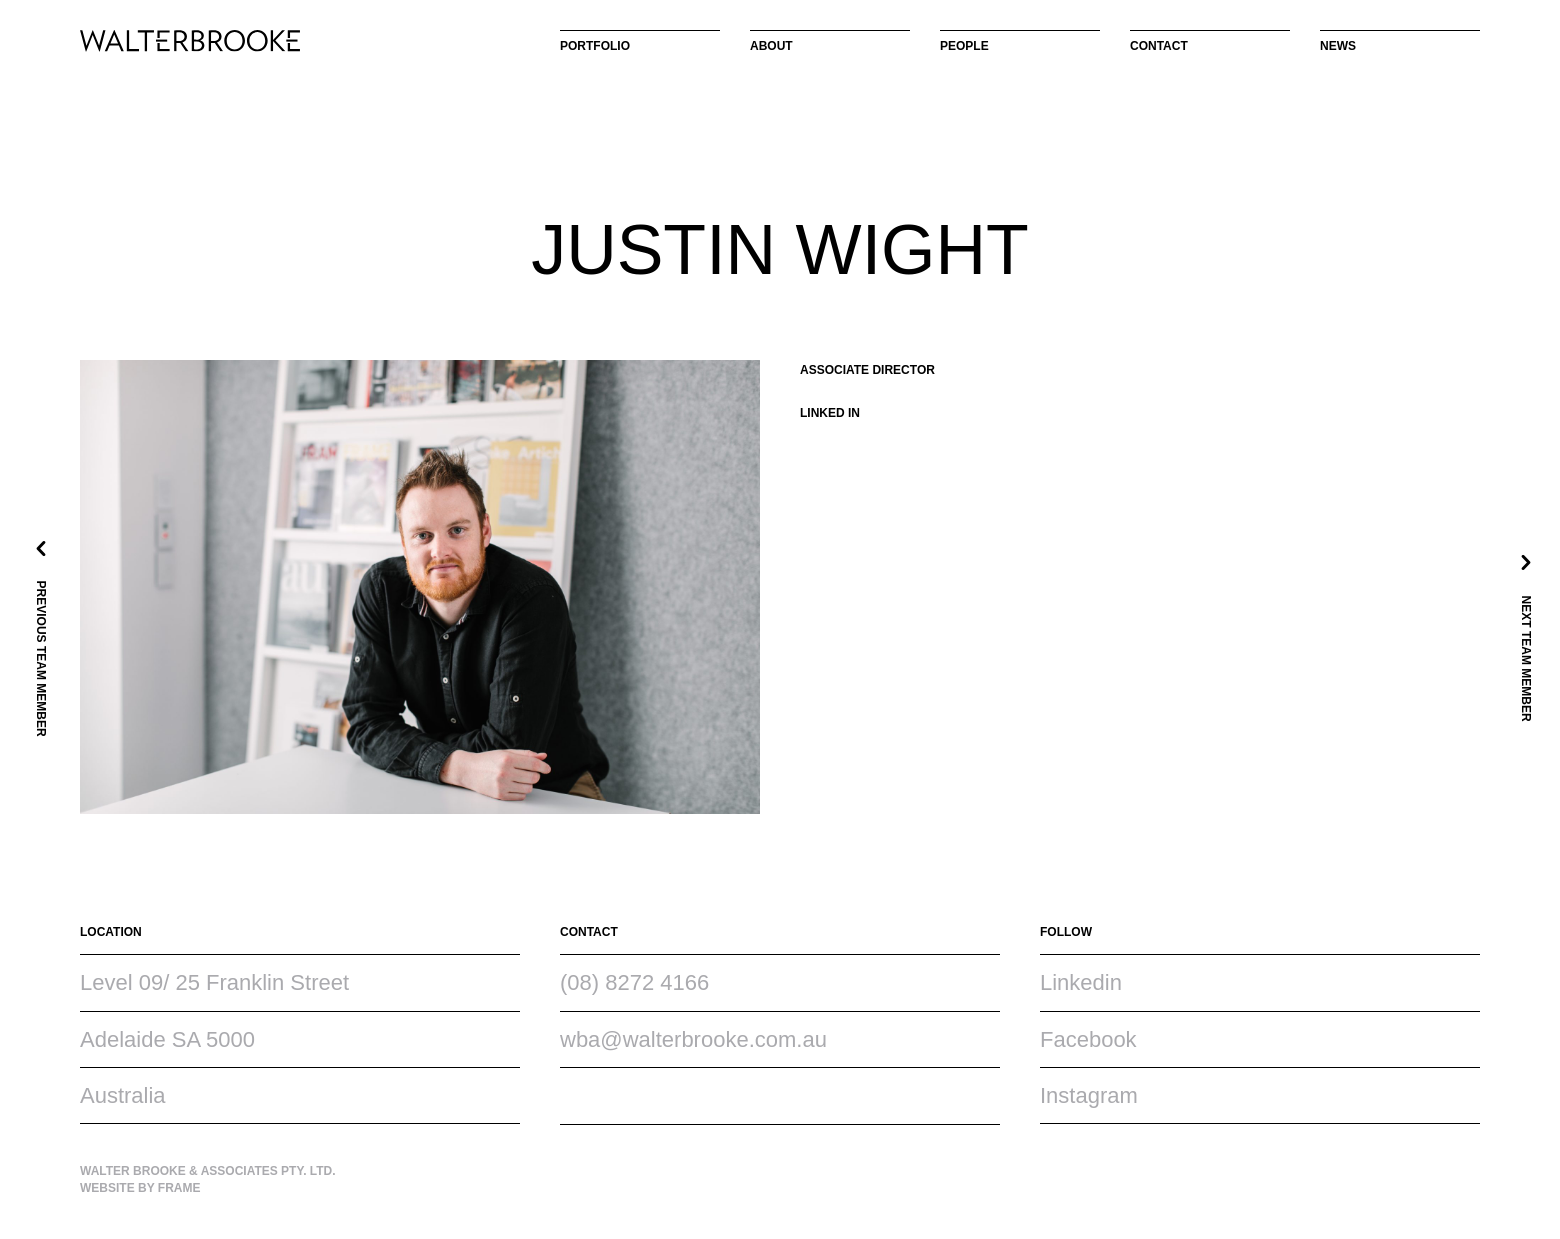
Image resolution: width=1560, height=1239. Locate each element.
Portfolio (595, 46)
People (964, 46)
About (771, 46)
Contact (1159, 46)
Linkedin (1081, 982)
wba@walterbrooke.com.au (693, 1039)
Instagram (1089, 1095)
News (1338, 46)
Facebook (1088, 1039)
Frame (179, 1188)
